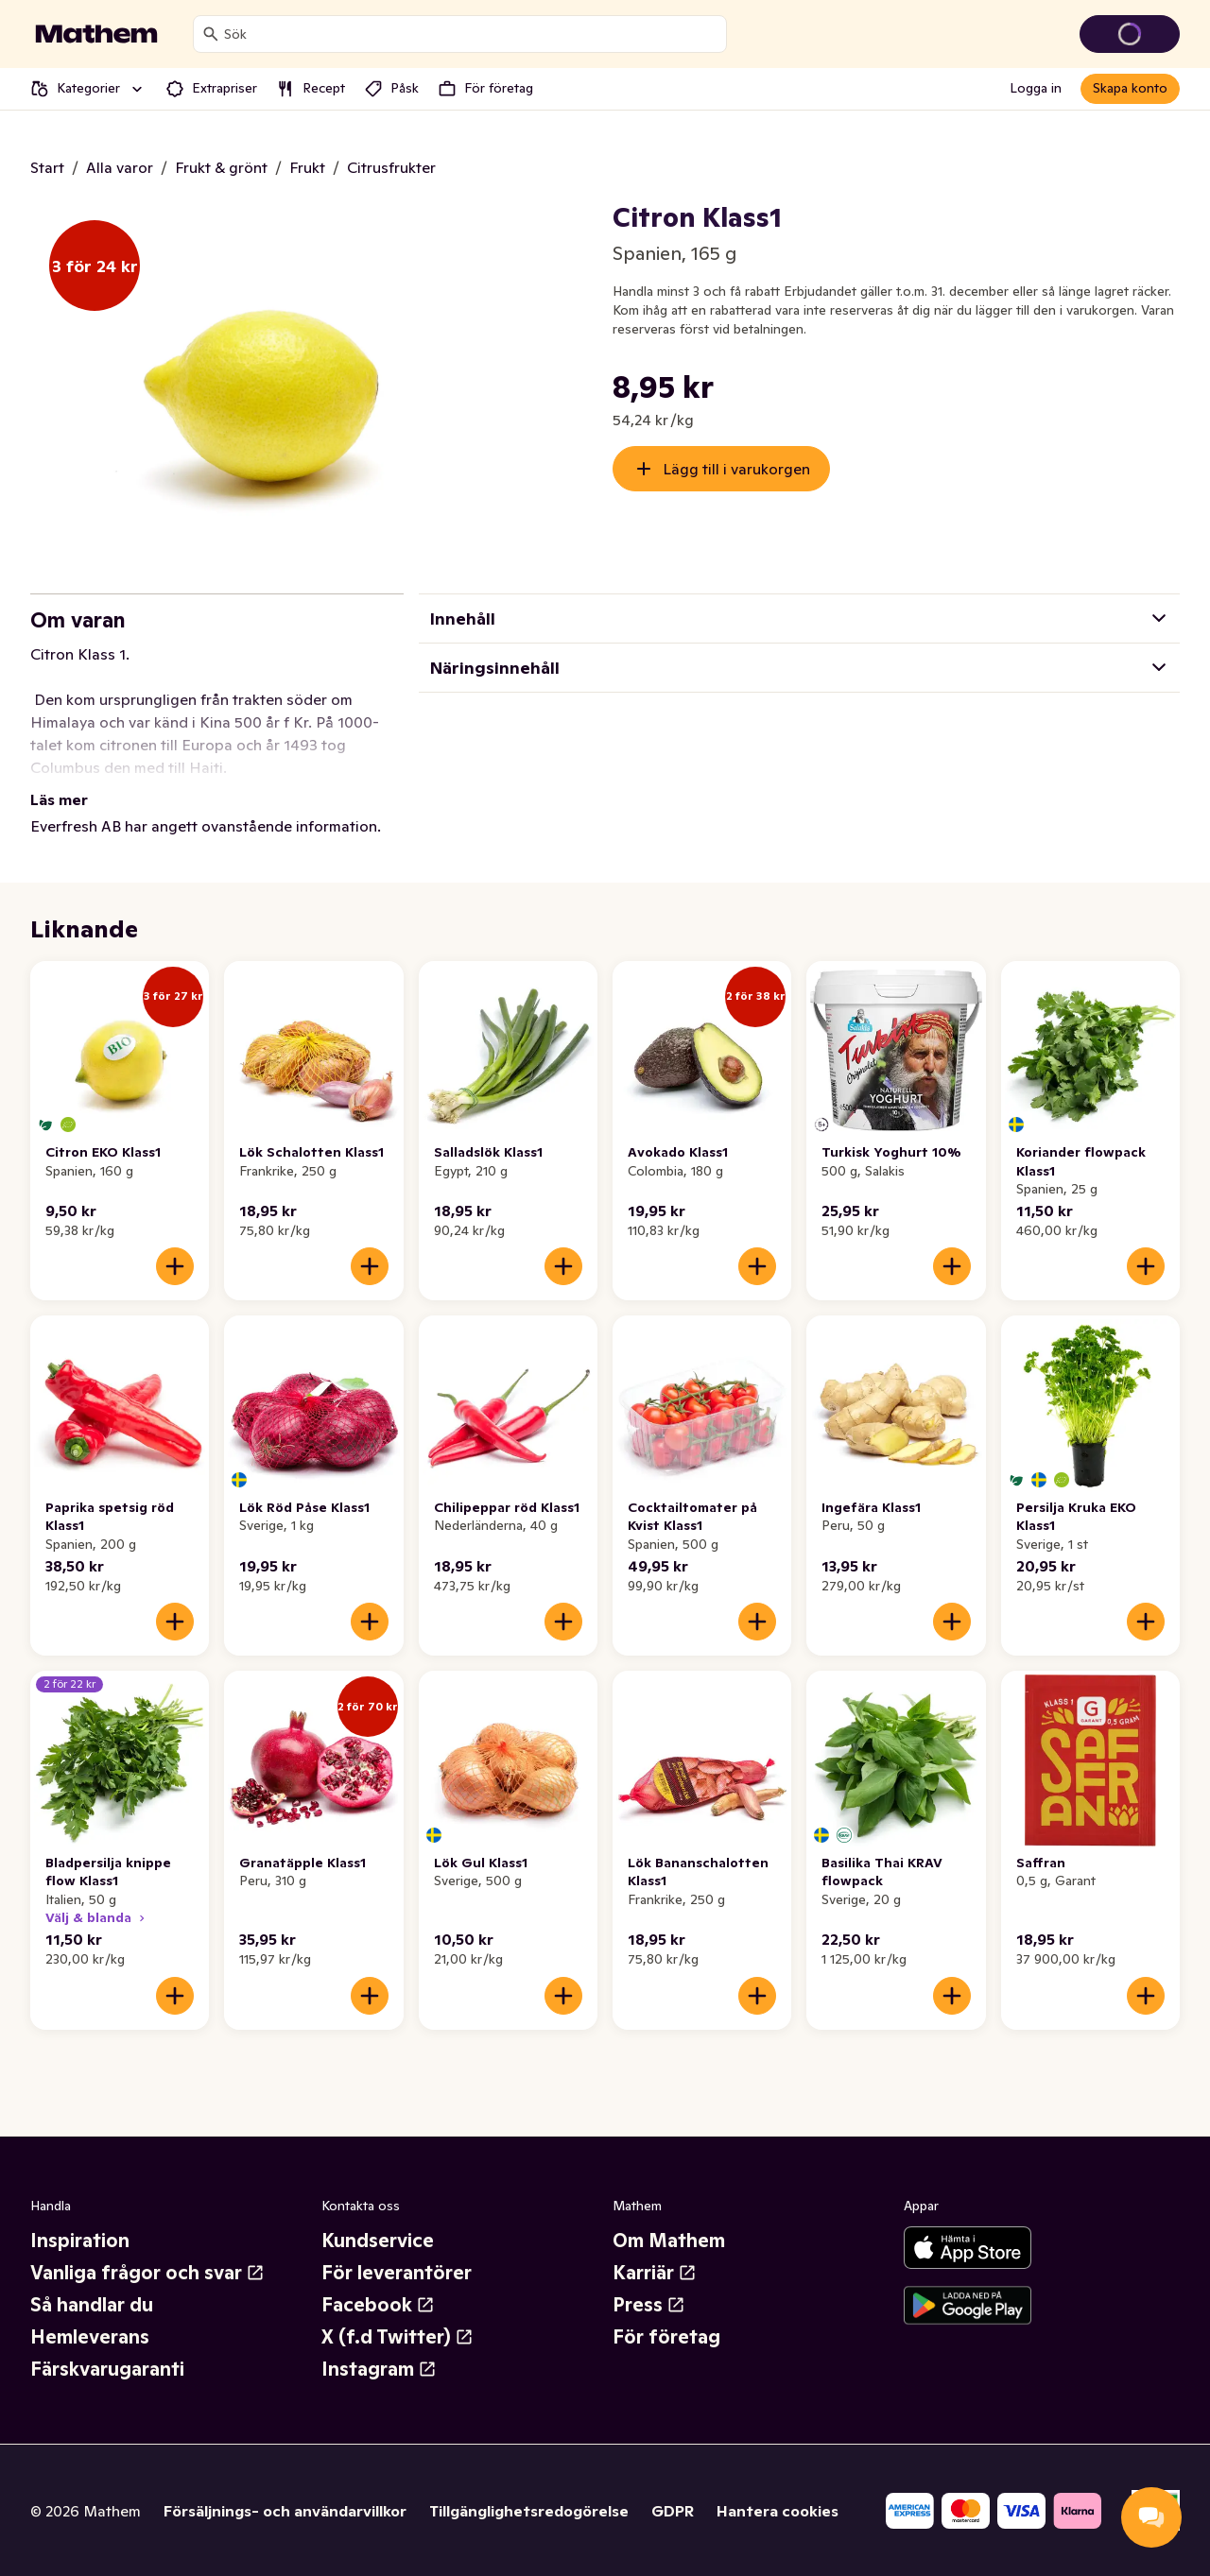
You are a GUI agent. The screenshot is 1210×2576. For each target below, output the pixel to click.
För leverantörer (396, 2272)
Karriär (655, 2272)
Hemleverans (89, 2337)
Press (649, 2305)
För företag (666, 2337)
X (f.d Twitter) (397, 2337)
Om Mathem (669, 2240)
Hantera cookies (777, 2510)
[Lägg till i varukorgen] (175, 1266)
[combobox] (471, 34)
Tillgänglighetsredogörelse (529, 2510)
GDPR (672, 2510)
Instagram (379, 2369)
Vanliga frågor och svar (147, 2272)
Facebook (378, 2305)
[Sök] (210, 34)
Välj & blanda (96, 1917)
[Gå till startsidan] (96, 34)
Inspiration (80, 2240)
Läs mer (59, 799)
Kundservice (377, 2240)
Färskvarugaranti (107, 2369)
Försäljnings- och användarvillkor (285, 2510)
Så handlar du (91, 2305)
